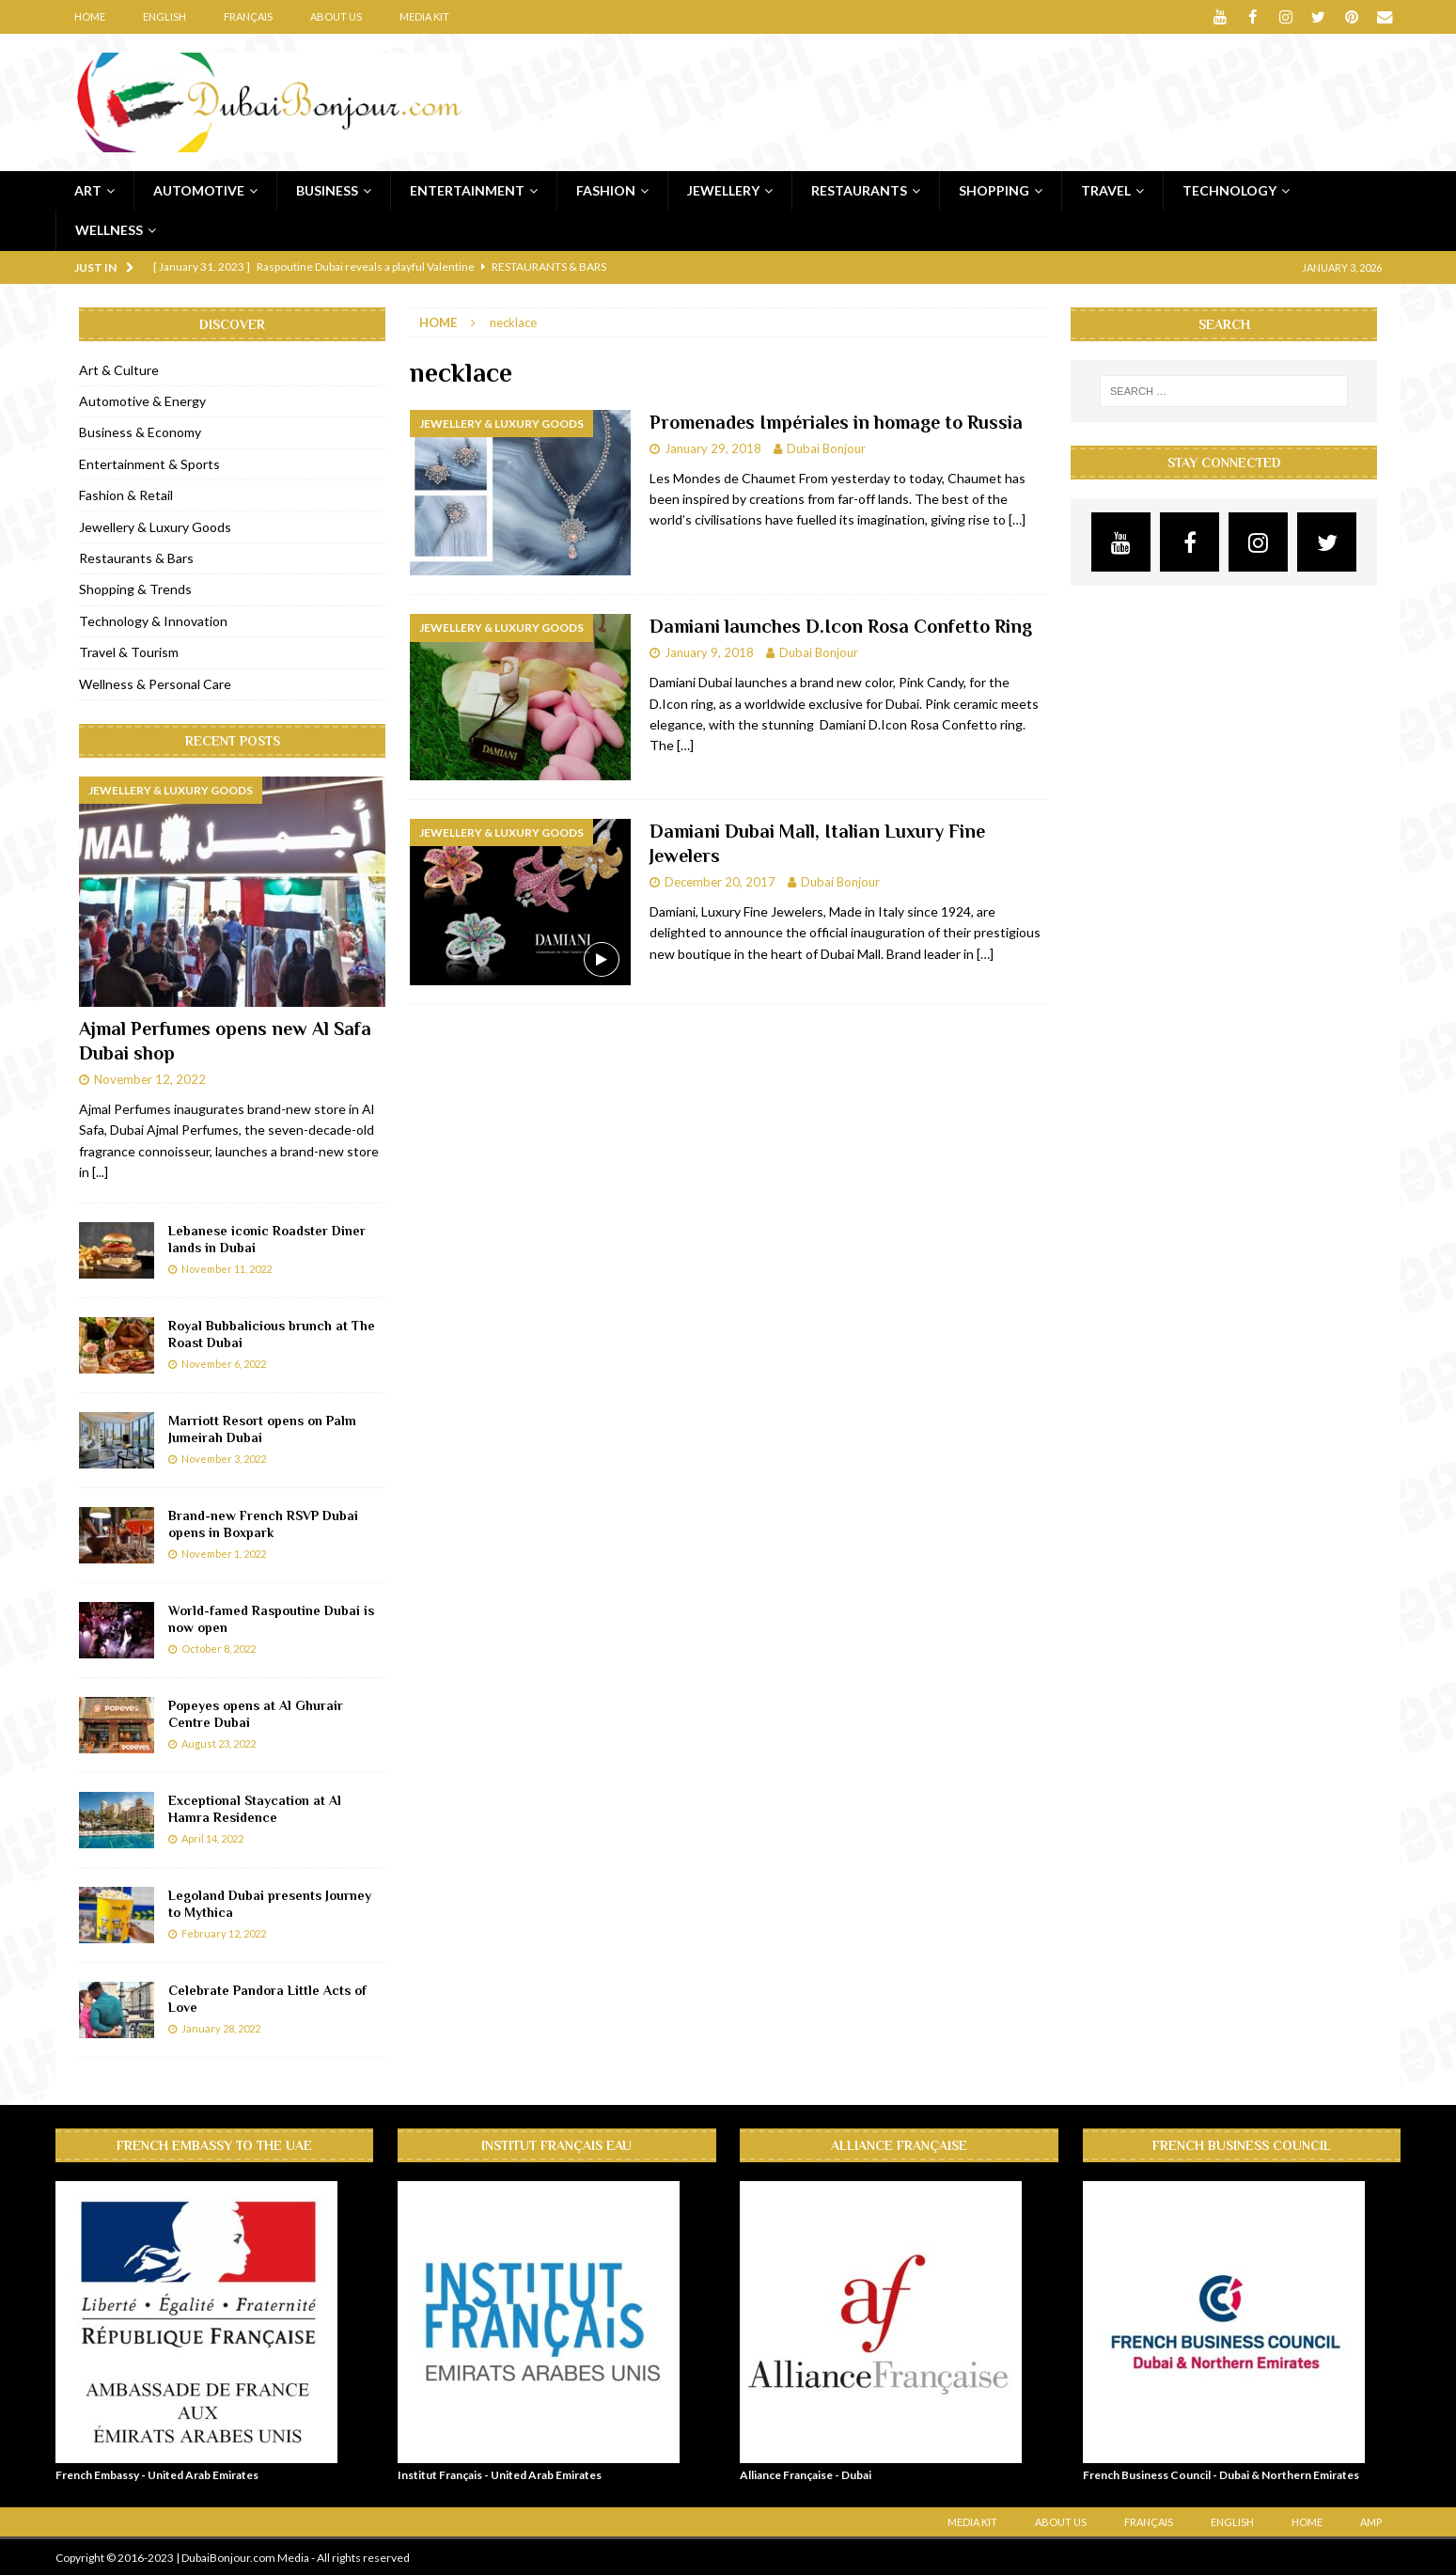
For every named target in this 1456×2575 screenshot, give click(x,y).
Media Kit (424, 16)
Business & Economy (140, 432)
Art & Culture (119, 369)
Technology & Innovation (153, 620)
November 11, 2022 (226, 1268)
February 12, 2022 (223, 1932)
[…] (1017, 519)
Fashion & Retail (126, 495)
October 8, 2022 (218, 1647)
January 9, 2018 (709, 652)
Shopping (994, 189)
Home (89, 16)
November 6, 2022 (223, 1363)
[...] (100, 1172)
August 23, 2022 (218, 1742)
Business (327, 189)
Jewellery (723, 189)
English (164, 16)
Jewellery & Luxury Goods (155, 526)
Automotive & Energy (142, 401)
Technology (1229, 189)
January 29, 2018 (713, 447)
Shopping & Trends (135, 589)
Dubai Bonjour (826, 447)
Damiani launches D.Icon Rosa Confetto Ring (841, 626)
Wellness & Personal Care (155, 683)
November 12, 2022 (150, 1079)
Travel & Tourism (129, 652)
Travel (1106, 189)
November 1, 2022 (223, 1553)
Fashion (605, 189)
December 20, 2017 (720, 880)
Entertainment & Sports (149, 463)
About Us (336, 16)
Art (88, 189)
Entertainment (467, 189)
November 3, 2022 (223, 1458)
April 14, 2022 (212, 1837)
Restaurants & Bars (136, 558)
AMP (1371, 2521)
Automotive (198, 189)
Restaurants (859, 189)
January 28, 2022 (220, 2027)
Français (248, 16)
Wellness (109, 230)
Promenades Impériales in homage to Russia (836, 421)
